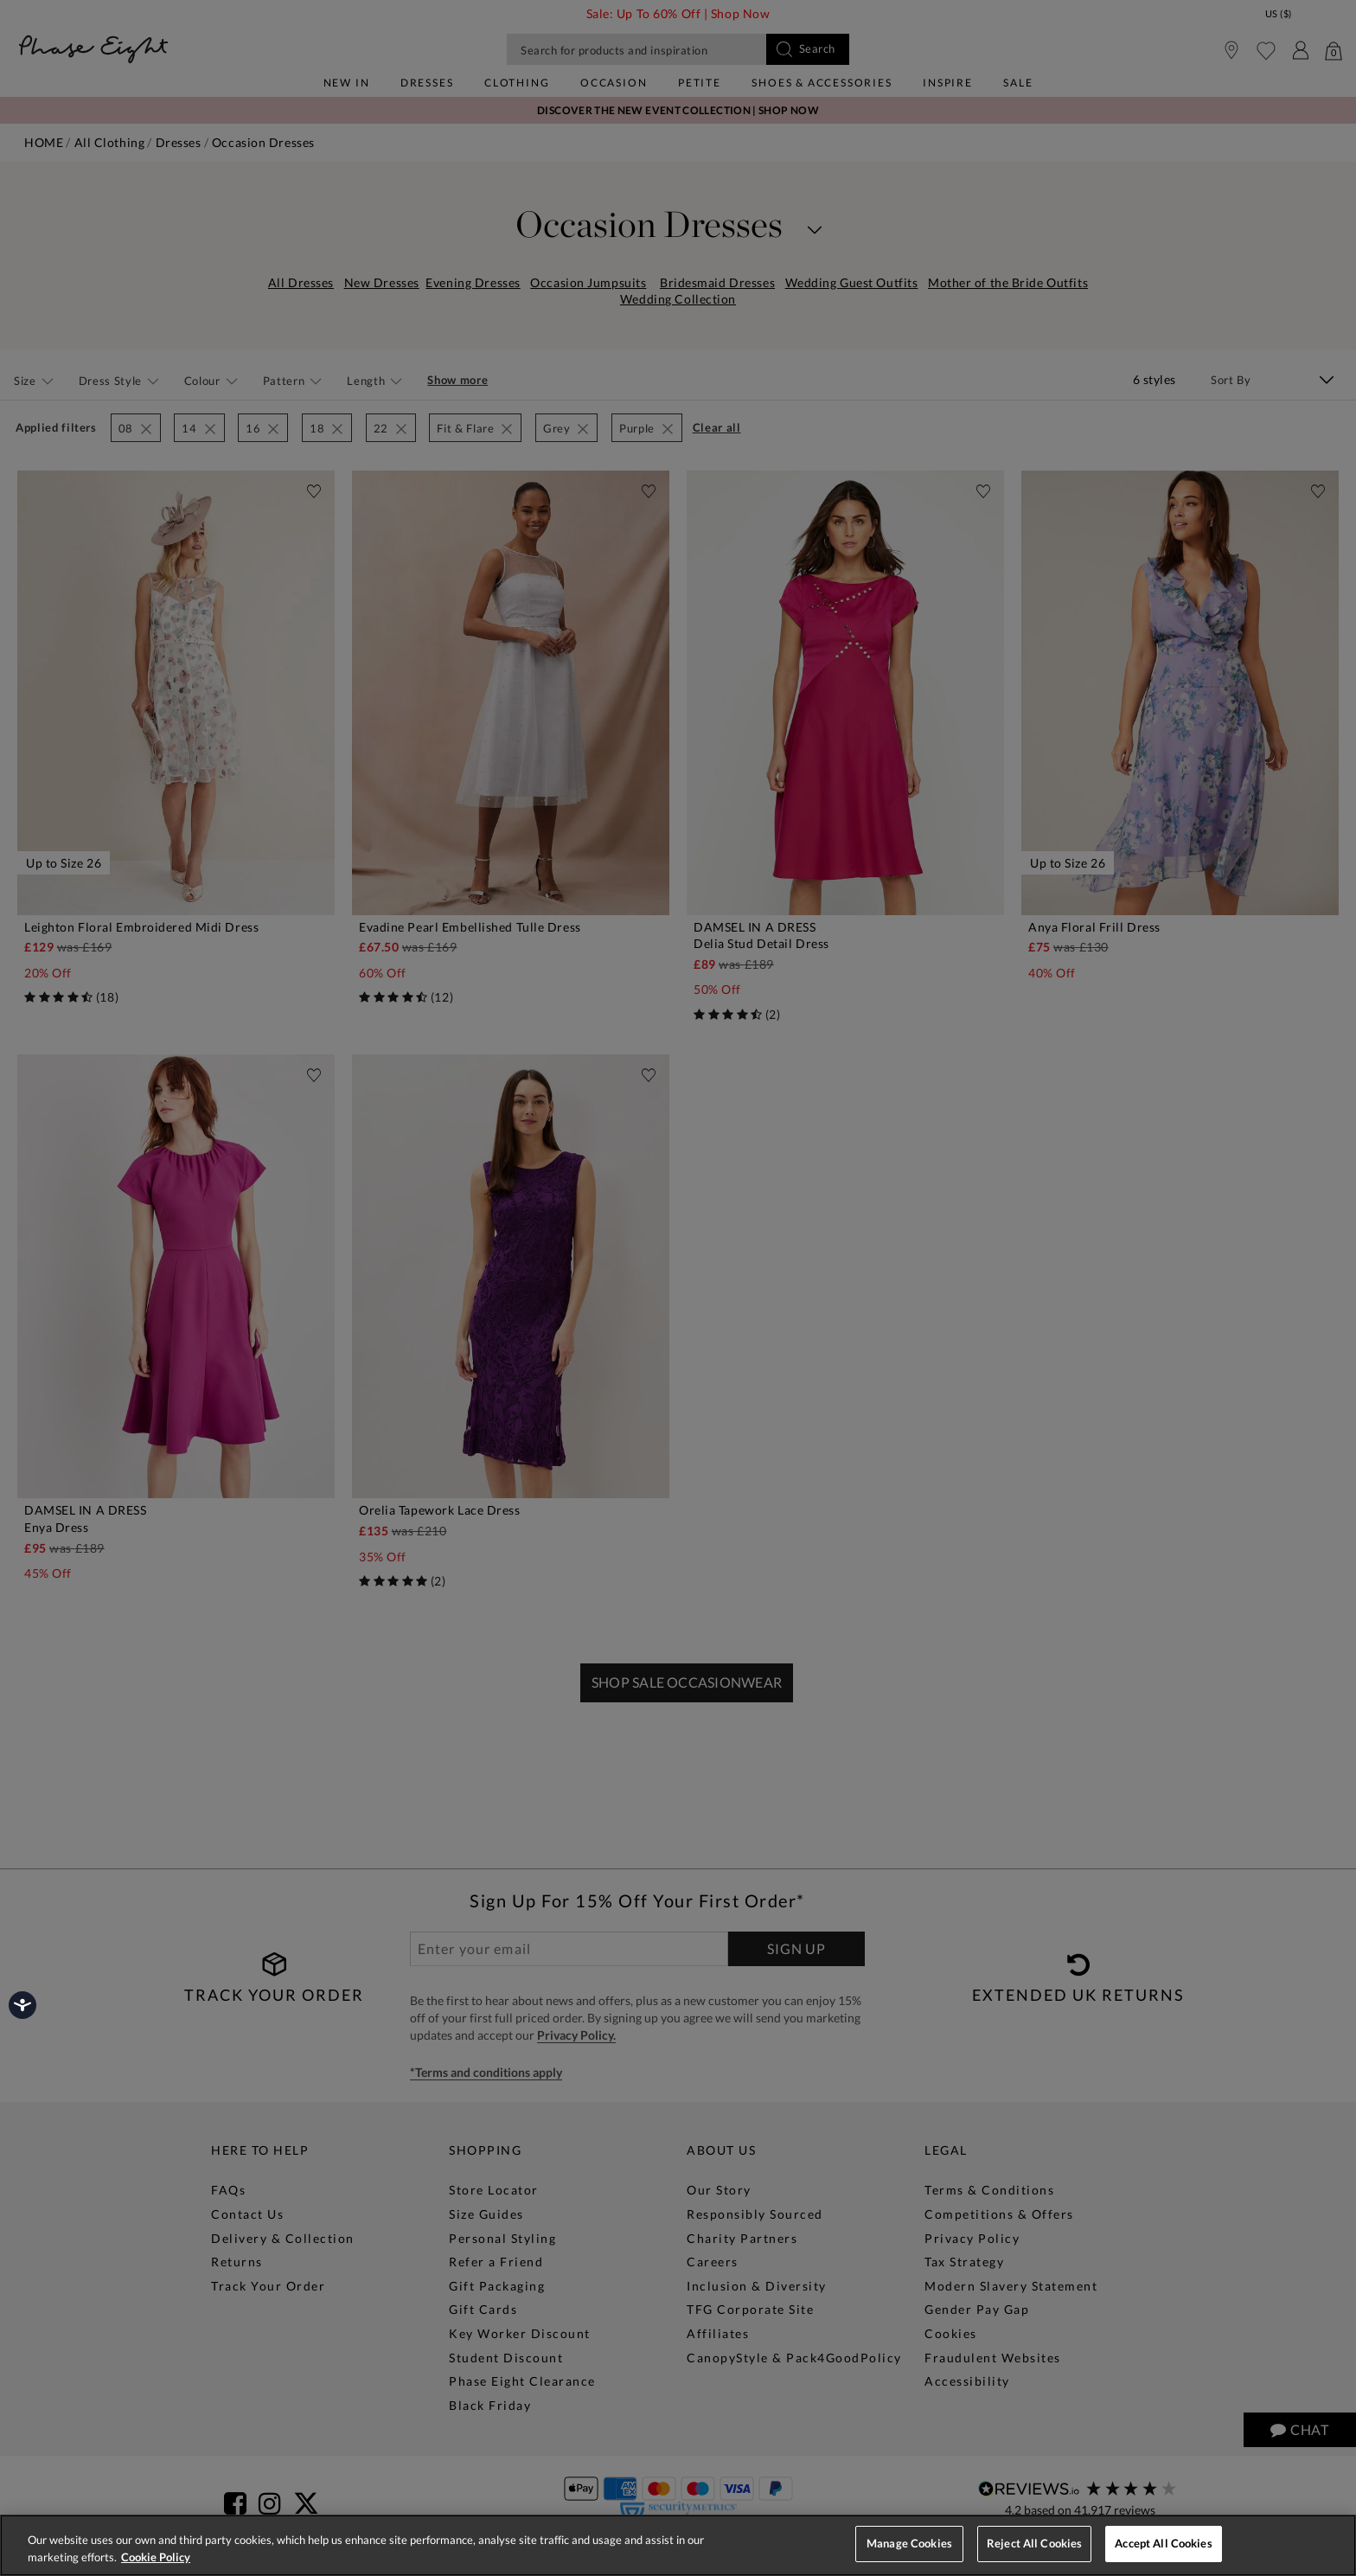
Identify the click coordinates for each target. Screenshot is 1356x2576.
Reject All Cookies (1034, 2543)
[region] (678, 2545)
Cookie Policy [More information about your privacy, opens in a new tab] (155, 2557)
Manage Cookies (909, 2543)
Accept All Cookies (1163, 2543)
